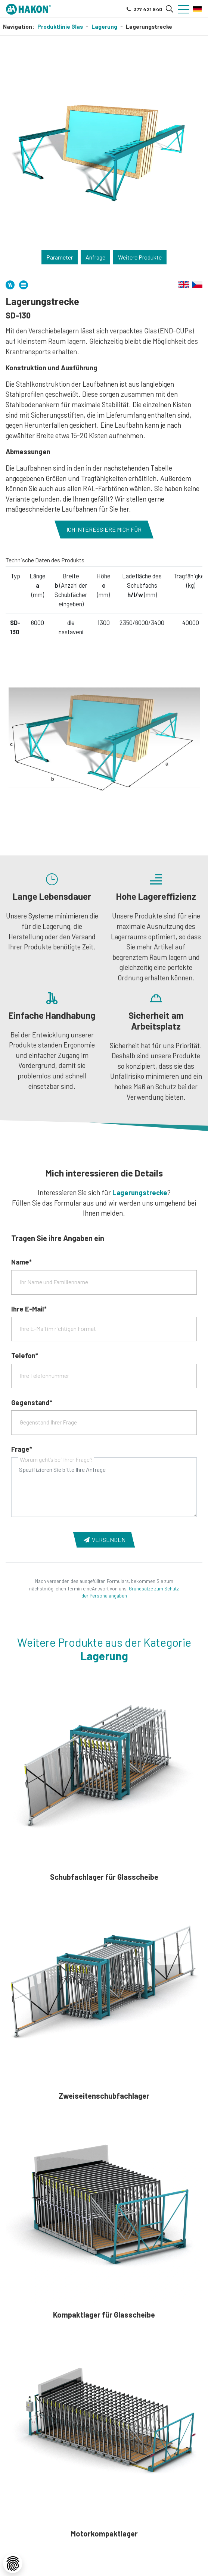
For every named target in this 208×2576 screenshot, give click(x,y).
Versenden (104, 1539)
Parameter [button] (59, 257)
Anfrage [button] (95, 257)
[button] (169, 9)
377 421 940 (143, 9)
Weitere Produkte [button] (140, 257)
